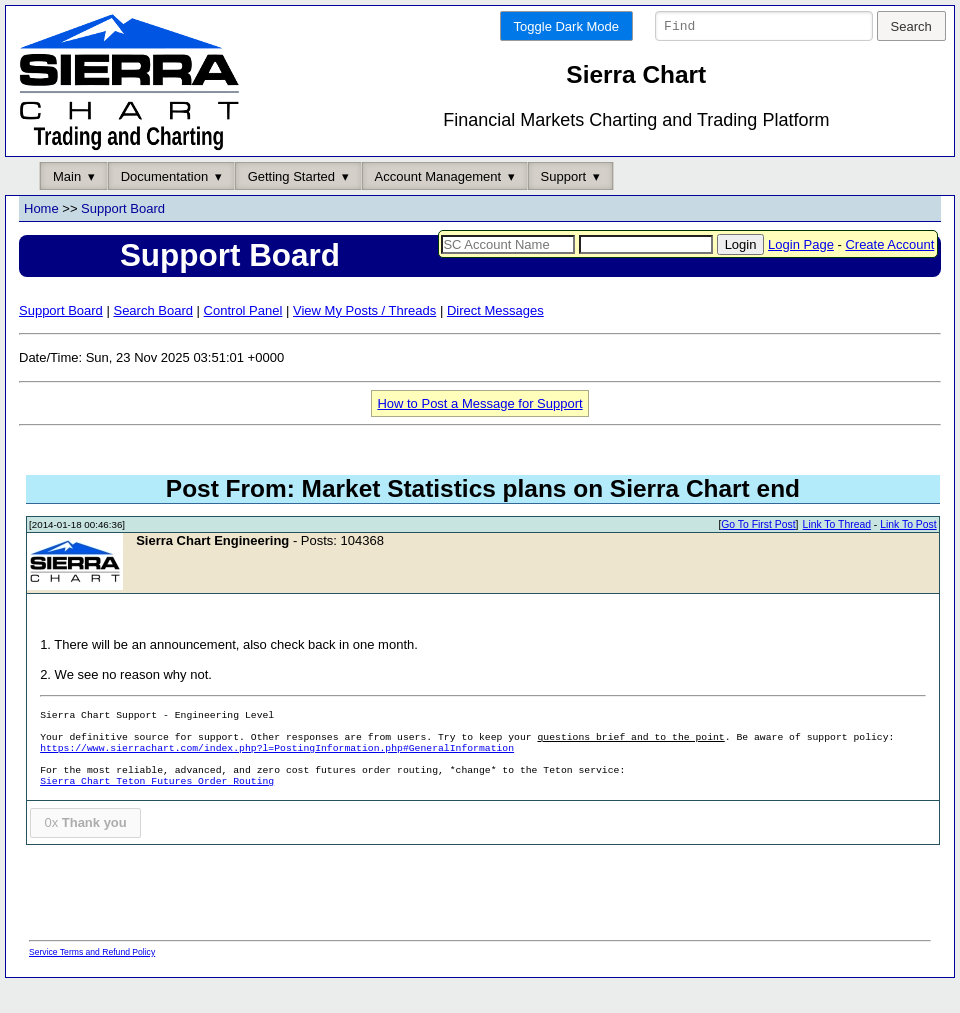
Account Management (438, 206)
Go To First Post (758, 555)
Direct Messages (495, 340)
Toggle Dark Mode (567, 26)
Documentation (164, 206)
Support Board (123, 239)
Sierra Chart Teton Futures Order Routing (157, 812)
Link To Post (908, 555)
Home (41, 239)
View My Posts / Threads (364, 340)
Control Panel (243, 340)
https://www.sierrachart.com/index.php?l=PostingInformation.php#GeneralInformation (277, 779)
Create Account (889, 274)
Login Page (801, 274)
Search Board (153, 340)
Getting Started (291, 206)
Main (67, 206)
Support (564, 206)
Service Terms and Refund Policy (92, 982)
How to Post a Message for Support (479, 433)
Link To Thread (837, 555)
